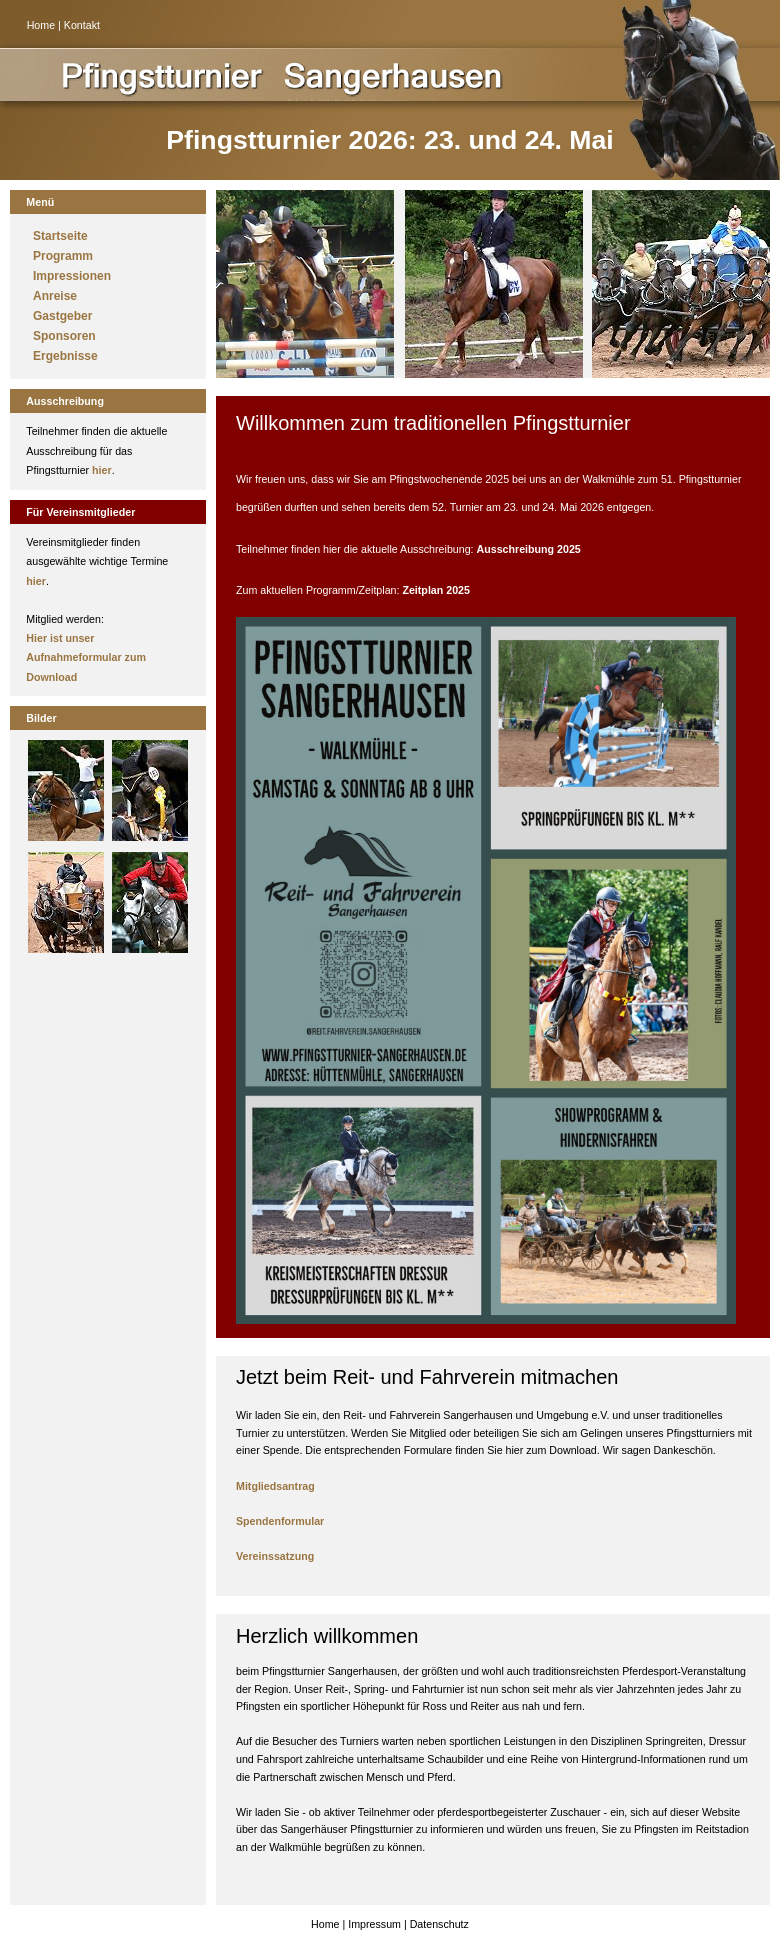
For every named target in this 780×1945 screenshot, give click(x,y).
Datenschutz (439, 1924)
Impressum (374, 1924)
